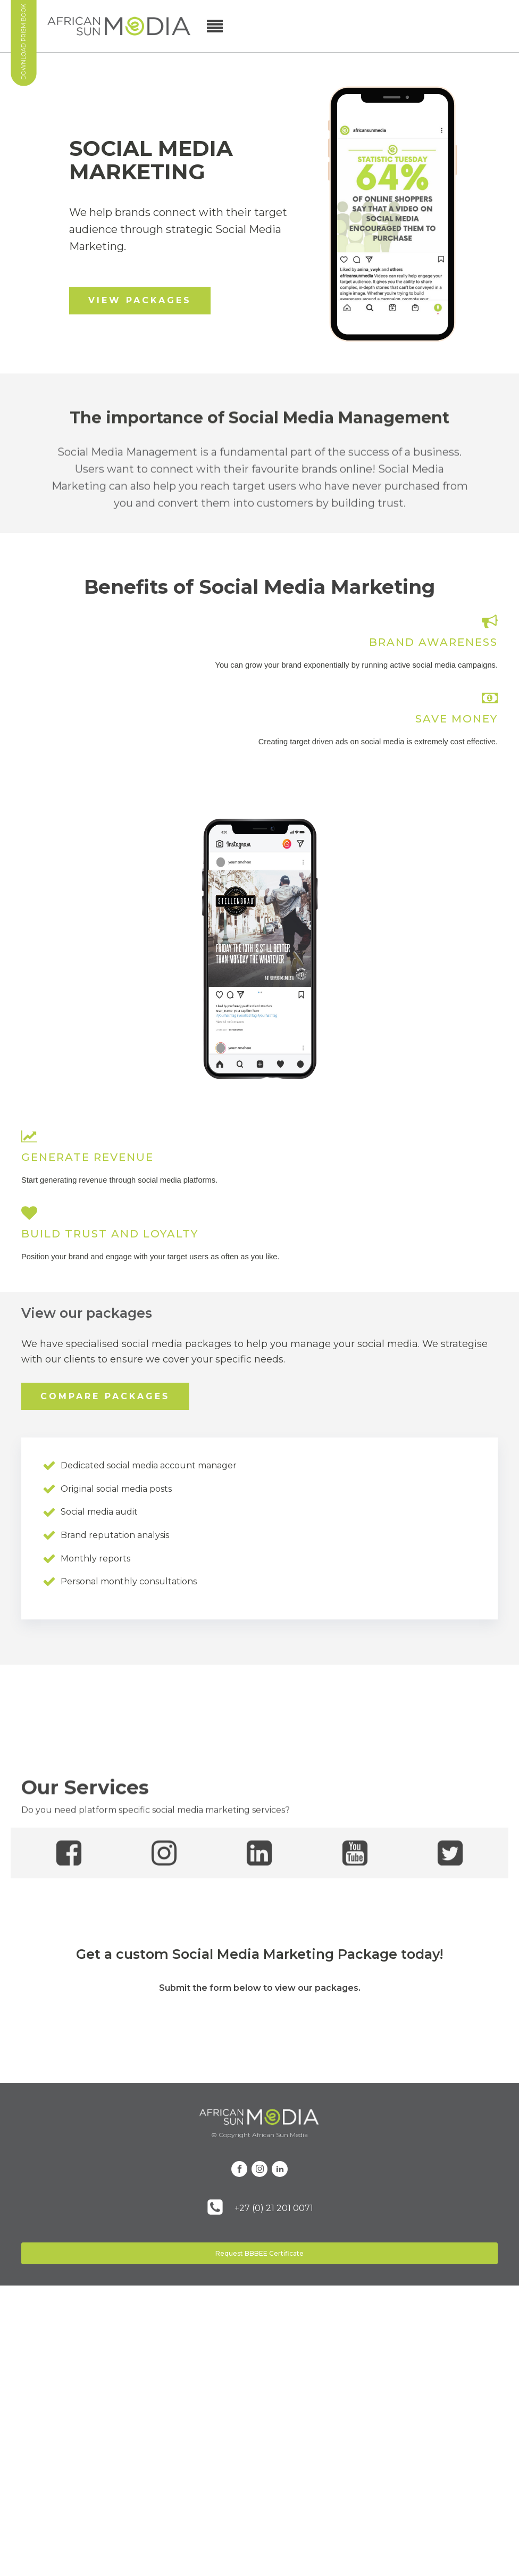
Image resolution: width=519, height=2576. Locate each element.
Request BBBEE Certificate (259, 2253)
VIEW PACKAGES (139, 300)
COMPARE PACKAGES (105, 1396)
